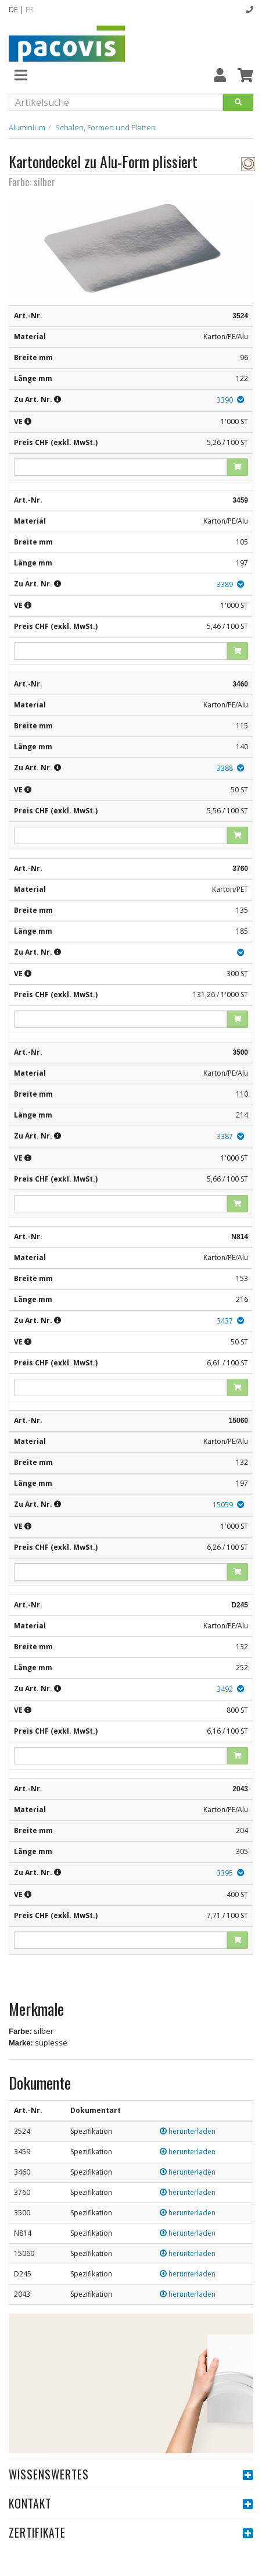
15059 (223, 1505)
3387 (225, 1136)
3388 (225, 768)
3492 (225, 1689)
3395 (225, 1873)
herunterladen (188, 2131)
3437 (225, 1321)
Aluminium (27, 127)
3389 (225, 584)
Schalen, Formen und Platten (105, 127)
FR (30, 9)
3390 (225, 400)
